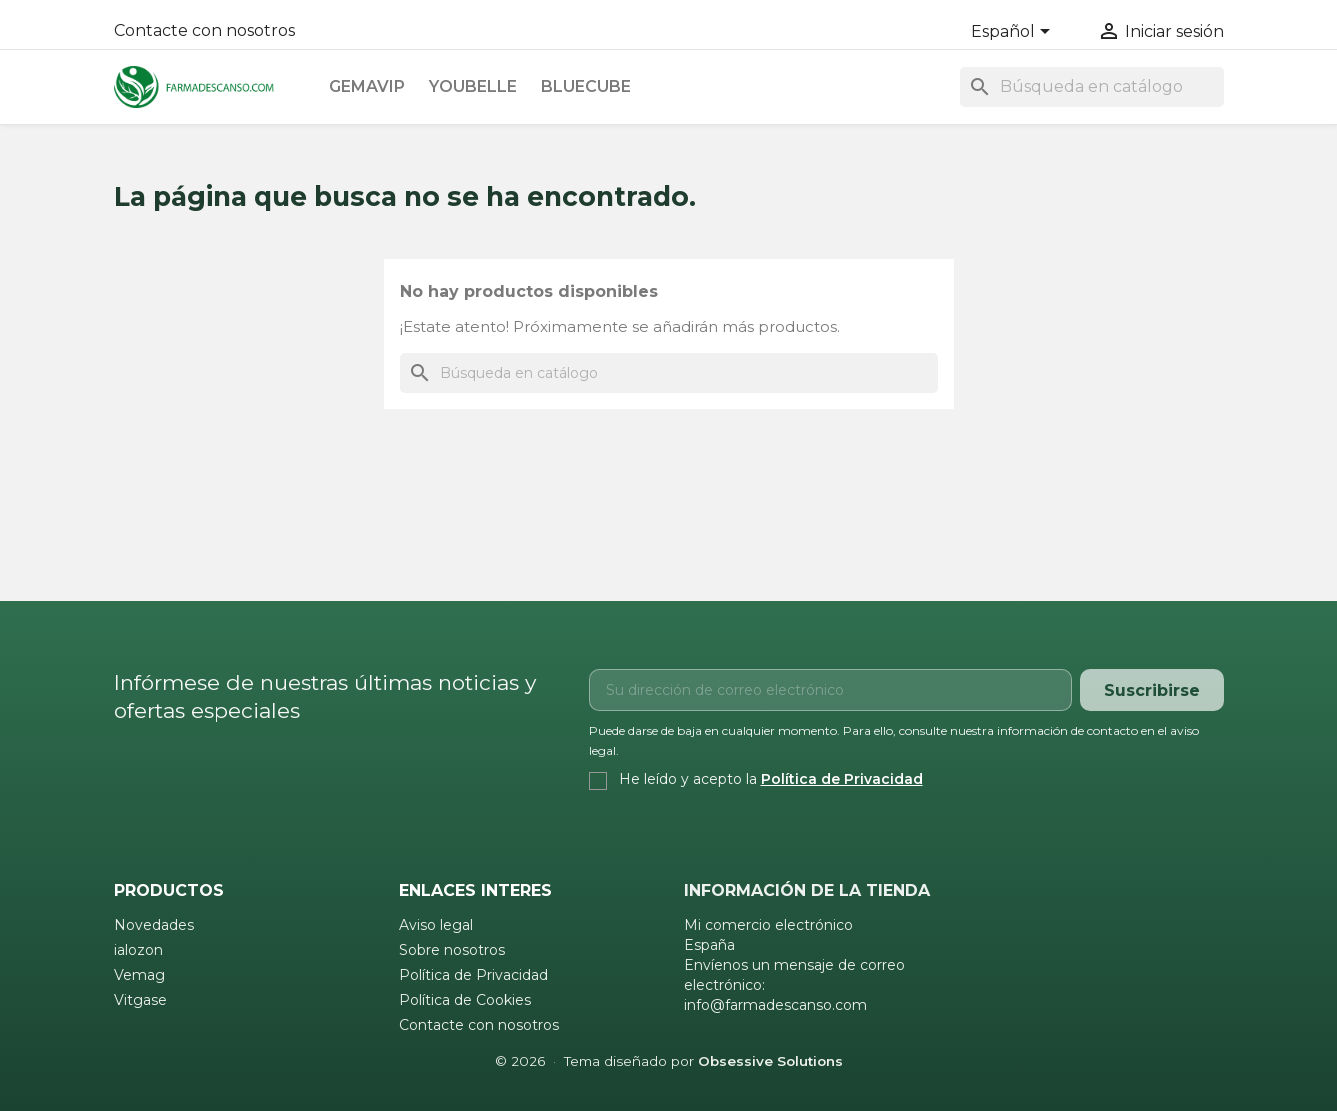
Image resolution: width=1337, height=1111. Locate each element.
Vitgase (140, 1000)
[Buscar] (1092, 87)
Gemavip (367, 86)
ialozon (138, 950)
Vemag (139, 975)
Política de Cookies (465, 1000)
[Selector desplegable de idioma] (1014, 33)
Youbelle (473, 86)
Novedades (154, 925)
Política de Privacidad (842, 779)
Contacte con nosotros (204, 30)
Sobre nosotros (452, 950)
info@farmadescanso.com (775, 1005)
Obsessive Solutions (770, 1061)
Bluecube (586, 86)
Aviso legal (436, 925)
